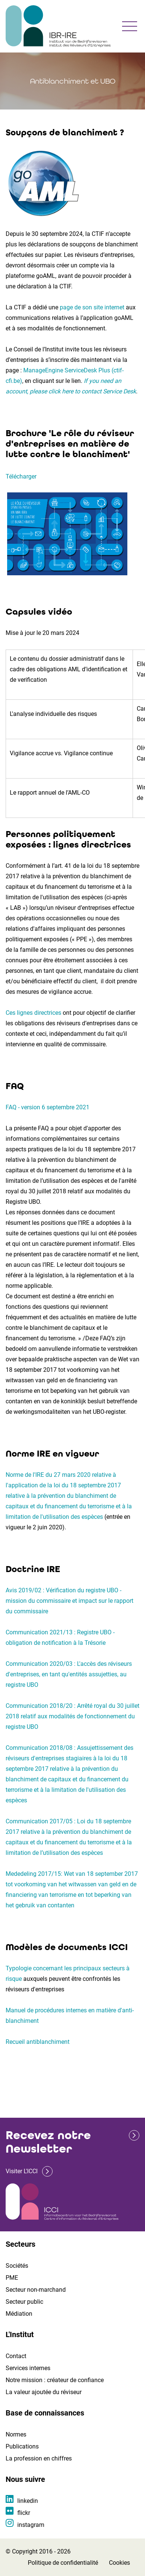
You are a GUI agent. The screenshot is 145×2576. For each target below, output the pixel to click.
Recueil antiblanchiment (37, 2041)
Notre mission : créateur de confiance (55, 2380)
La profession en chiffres (39, 2458)
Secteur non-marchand (36, 2289)
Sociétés (17, 2265)
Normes (16, 2434)
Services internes (28, 2368)
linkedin (27, 2500)
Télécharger (21, 476)
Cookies (119, 2562)
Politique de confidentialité (63, 2562)
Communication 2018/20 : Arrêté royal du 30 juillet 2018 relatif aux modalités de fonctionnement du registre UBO (72, 1716)
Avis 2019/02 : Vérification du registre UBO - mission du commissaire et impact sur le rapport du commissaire (69, 1601)
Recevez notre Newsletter (48, 2142)
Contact (16, 2356)
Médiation (19, 2313)
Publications (22, 2446)
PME (12, 2277)
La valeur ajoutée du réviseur (44, 2392)
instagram (30, 2524)
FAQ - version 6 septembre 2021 (47, 1107)
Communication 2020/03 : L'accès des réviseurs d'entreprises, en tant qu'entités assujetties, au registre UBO (69, 1674)
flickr (23, 2512)
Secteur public (24, 2301)
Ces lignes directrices (33, 1012)
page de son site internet (92, 307)
